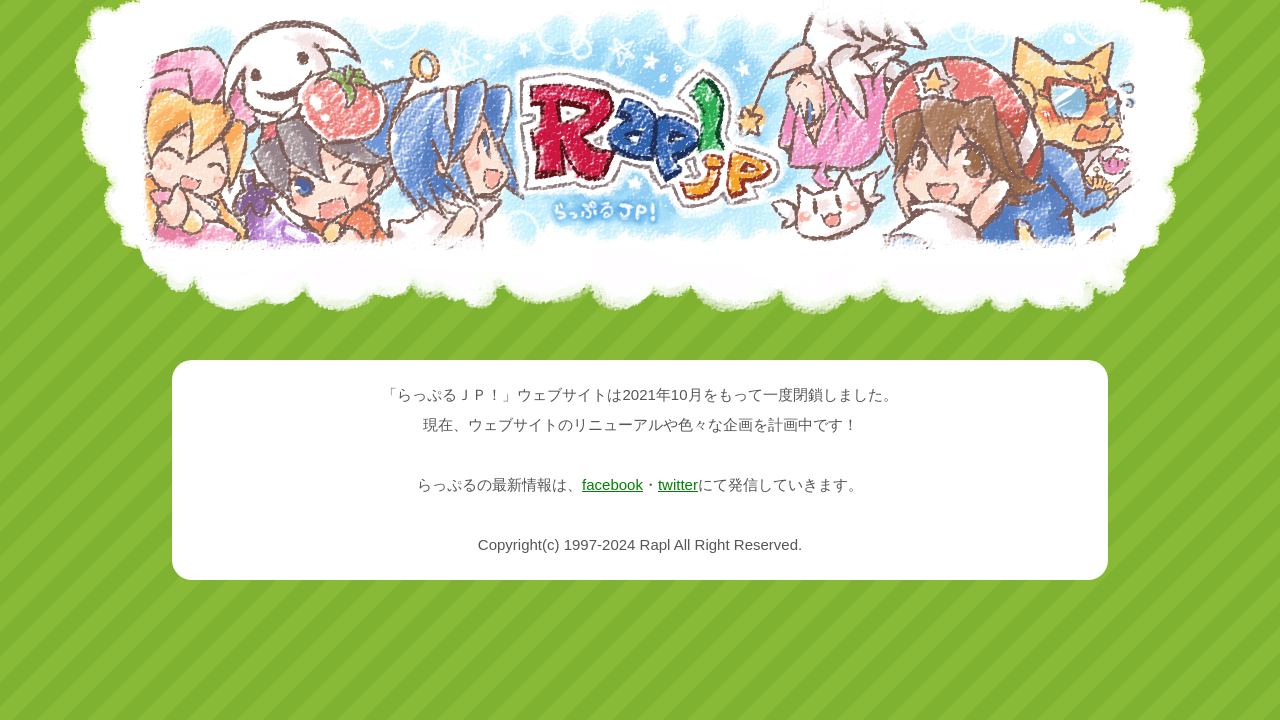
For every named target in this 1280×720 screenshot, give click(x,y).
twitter (678, 484)
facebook (612, 484)
